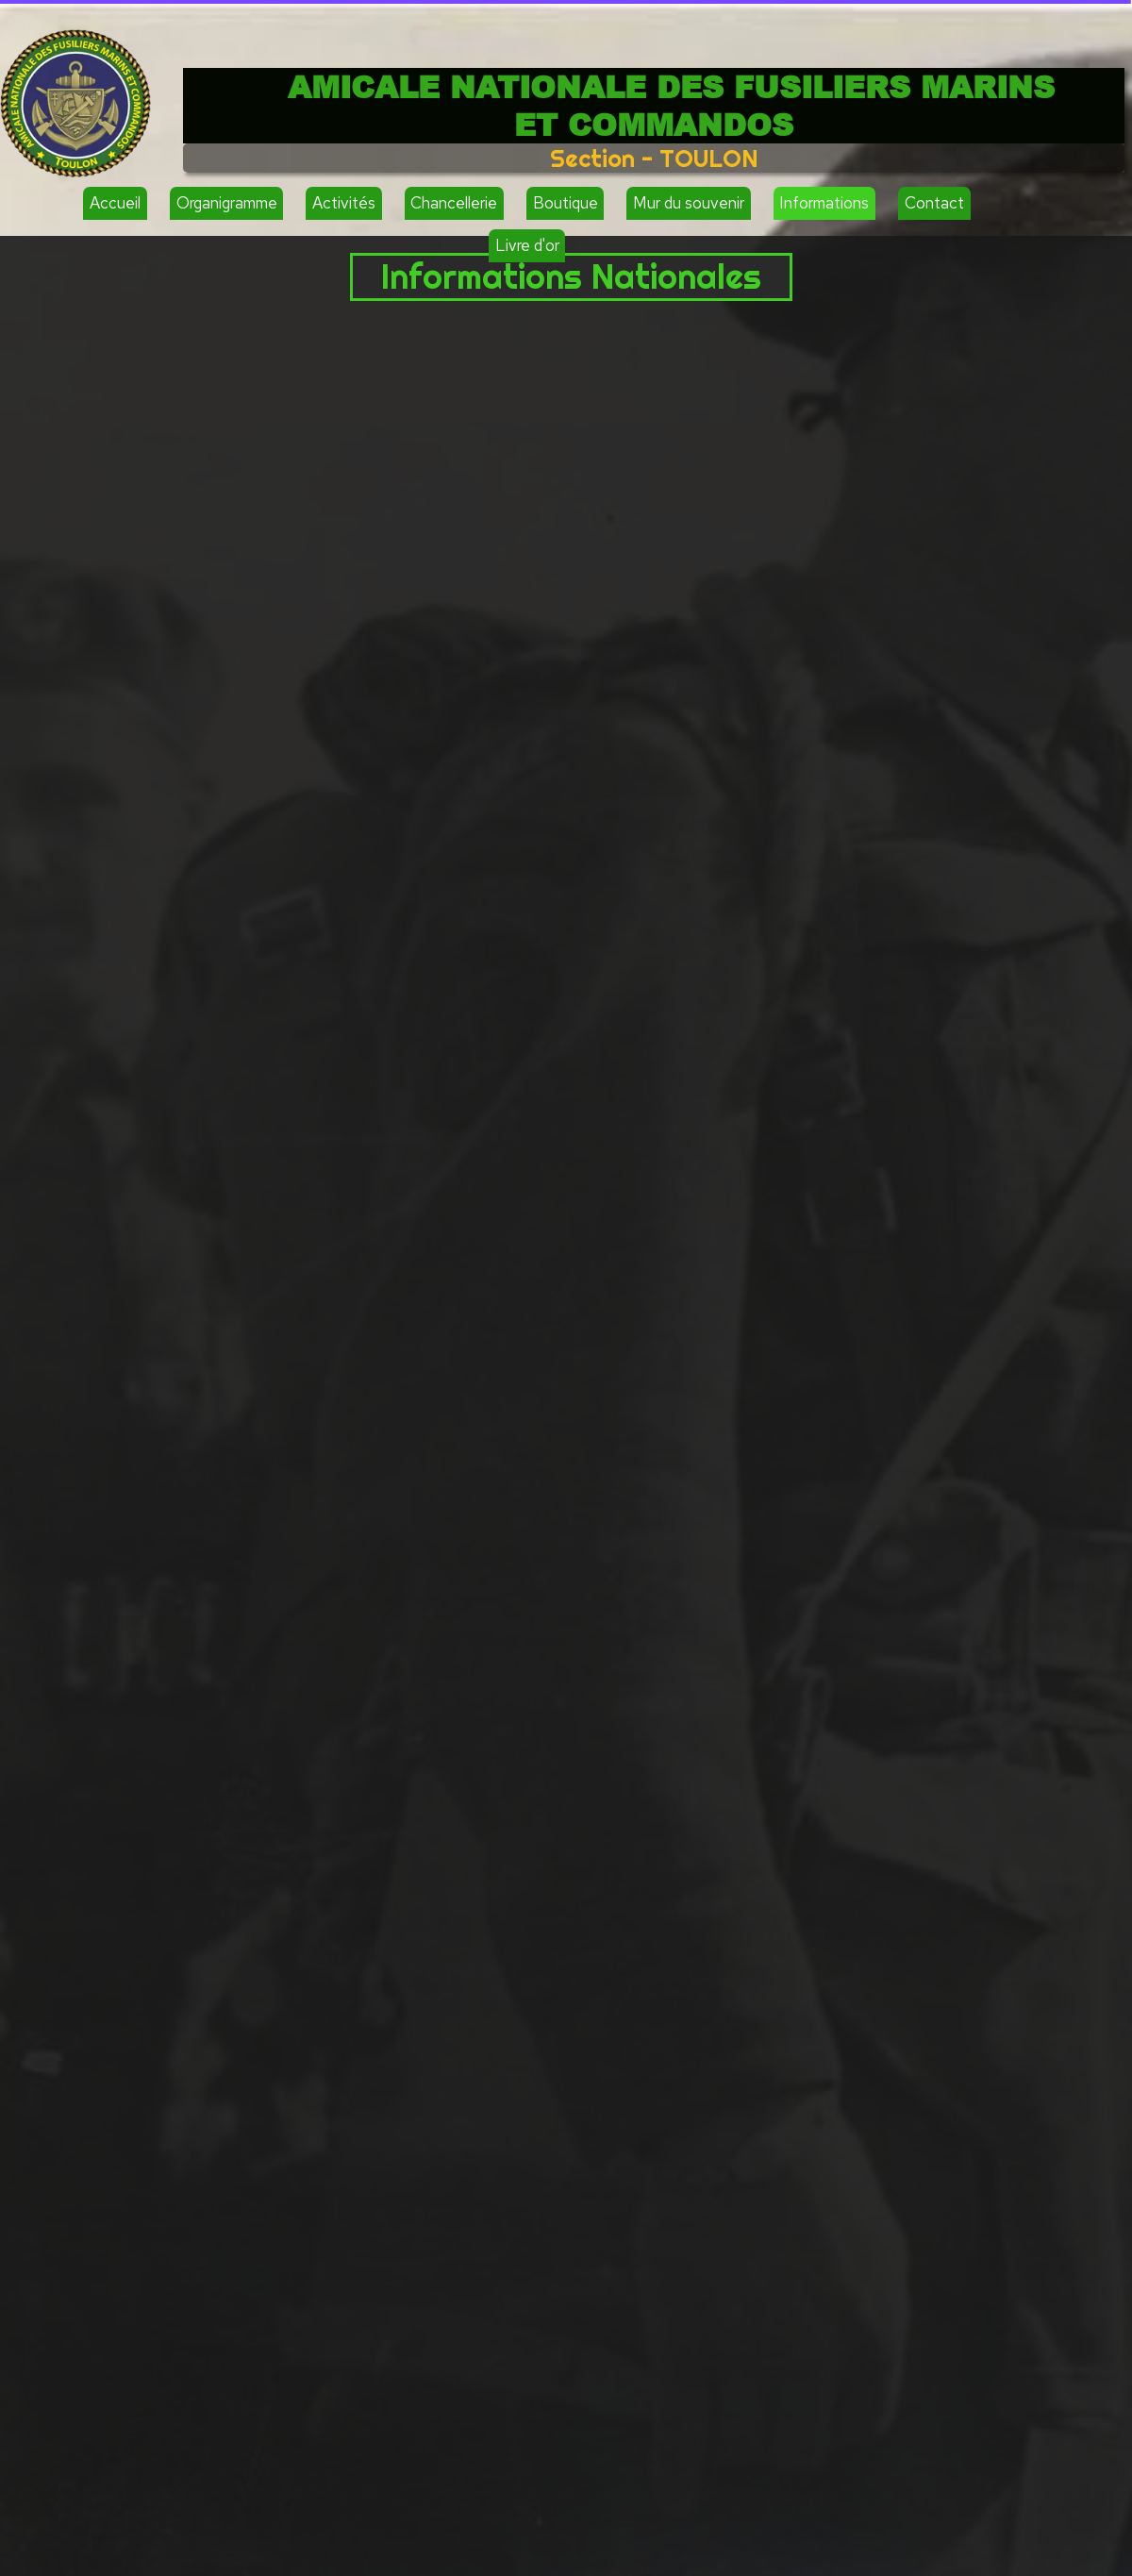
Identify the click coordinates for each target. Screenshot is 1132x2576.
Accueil (115, 202)
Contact (934, 202)
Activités (343, 202)
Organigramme (226, 202)
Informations (824, 202)
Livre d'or (527, 245)
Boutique (565, 202)
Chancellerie (453, 202)
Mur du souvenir (688, 202)
